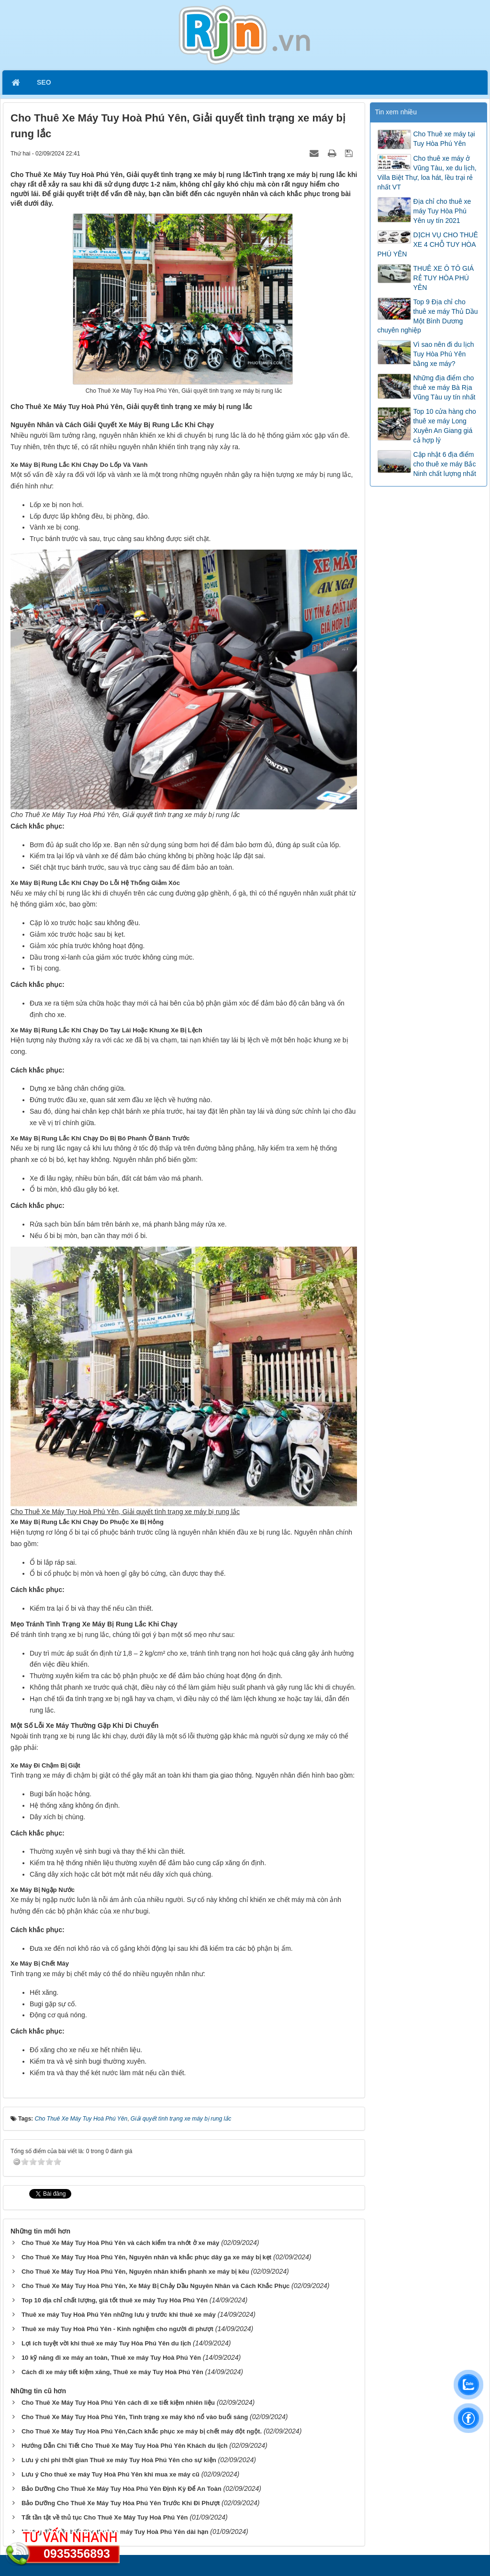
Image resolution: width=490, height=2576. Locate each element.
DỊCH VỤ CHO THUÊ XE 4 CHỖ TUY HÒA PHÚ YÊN (428, 244)
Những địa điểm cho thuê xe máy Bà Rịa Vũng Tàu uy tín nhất (444, 387)
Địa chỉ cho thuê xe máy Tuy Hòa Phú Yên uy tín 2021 (442, 211)
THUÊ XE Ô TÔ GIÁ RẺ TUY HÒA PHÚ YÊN (443, 278)
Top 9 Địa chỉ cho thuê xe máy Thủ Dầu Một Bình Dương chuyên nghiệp (428, 316)
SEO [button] (44, 82)
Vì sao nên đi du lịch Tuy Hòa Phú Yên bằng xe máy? (443, 354)
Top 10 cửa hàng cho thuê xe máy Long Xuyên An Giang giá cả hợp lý (444, 426)
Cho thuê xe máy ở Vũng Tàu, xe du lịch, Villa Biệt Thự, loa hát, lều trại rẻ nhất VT (427, 173)
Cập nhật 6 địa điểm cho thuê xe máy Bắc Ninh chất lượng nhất (444, 464)
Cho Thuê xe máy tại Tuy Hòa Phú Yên (444, 138)
